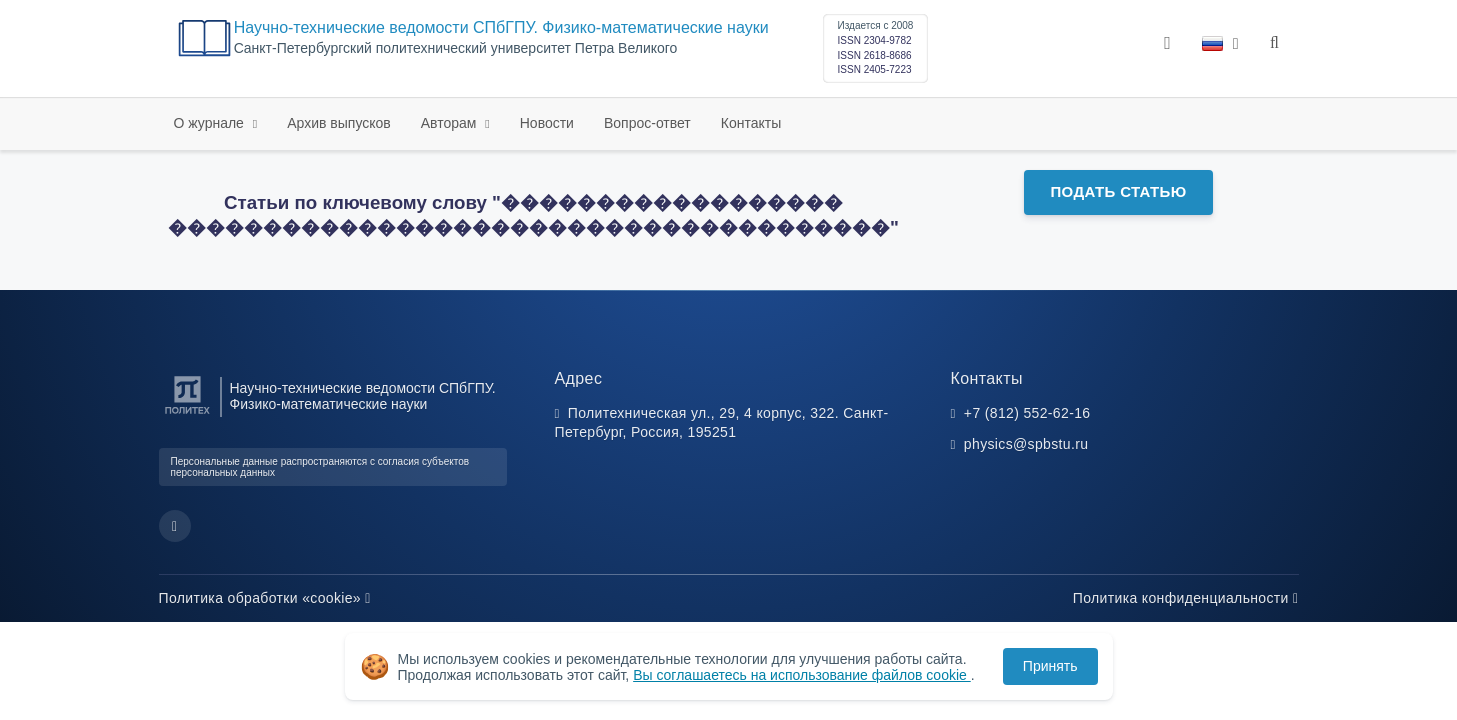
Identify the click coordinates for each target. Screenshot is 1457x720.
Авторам (451, 123)
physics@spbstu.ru (1026, 444)
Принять (1050, 666)
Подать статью (1118, 191)
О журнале (211, 123)
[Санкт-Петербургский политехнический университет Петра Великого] (187, 414)
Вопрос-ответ (647, 123)
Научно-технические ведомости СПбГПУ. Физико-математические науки (501, 27)
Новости (547, 123)
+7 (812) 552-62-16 (1027, 413)
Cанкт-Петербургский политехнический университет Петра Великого (456, 48)
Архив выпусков (339, 123)
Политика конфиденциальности (1186, 598)
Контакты (751, 123)
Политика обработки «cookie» (265, 598)
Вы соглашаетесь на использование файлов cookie (802, 675)
